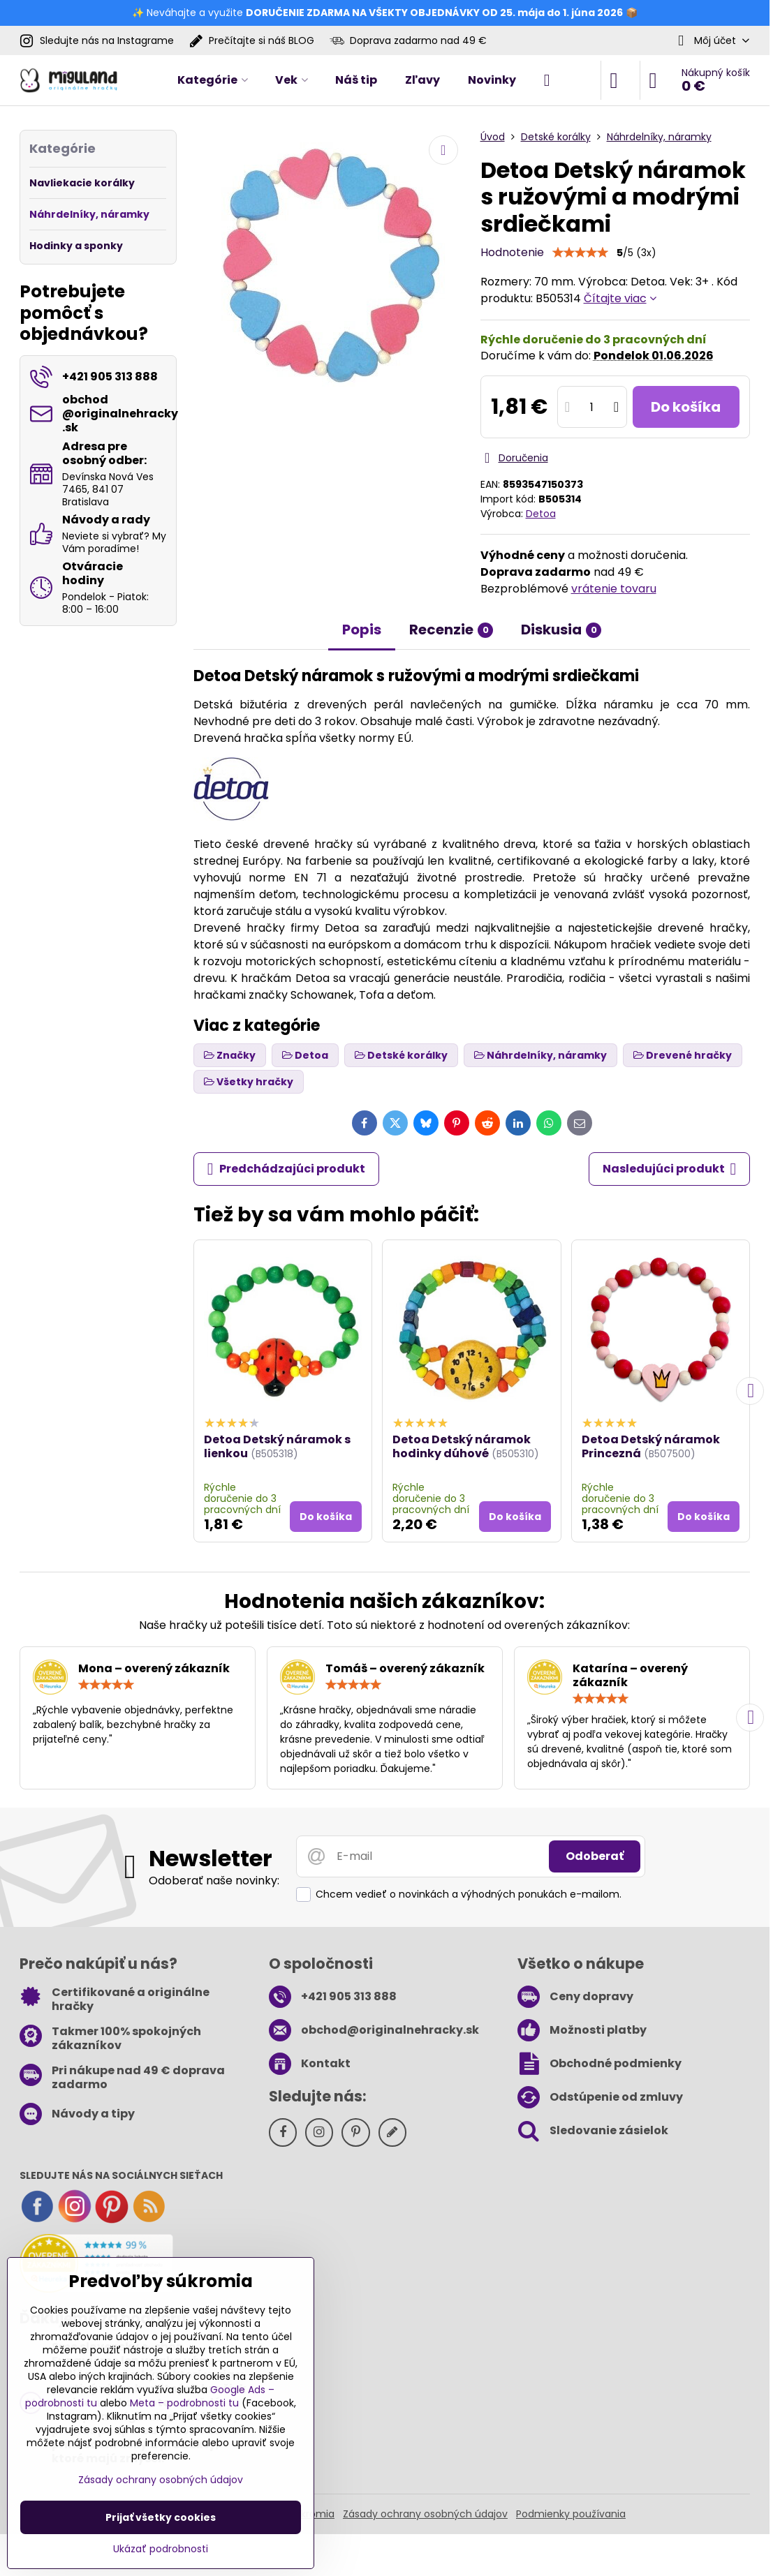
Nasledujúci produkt (670, 1169)
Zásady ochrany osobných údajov (425, 2514)
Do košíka (686, 407)
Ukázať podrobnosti (160, 2549)
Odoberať (595, 1856)
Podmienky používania (571, 2514)
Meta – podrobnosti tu (184, 2403)
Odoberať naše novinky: (214, 1881)
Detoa (541, 514)
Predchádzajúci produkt (286, 1169)
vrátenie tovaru (613, 589)
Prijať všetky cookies (160, 2517)
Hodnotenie (512, 252)
